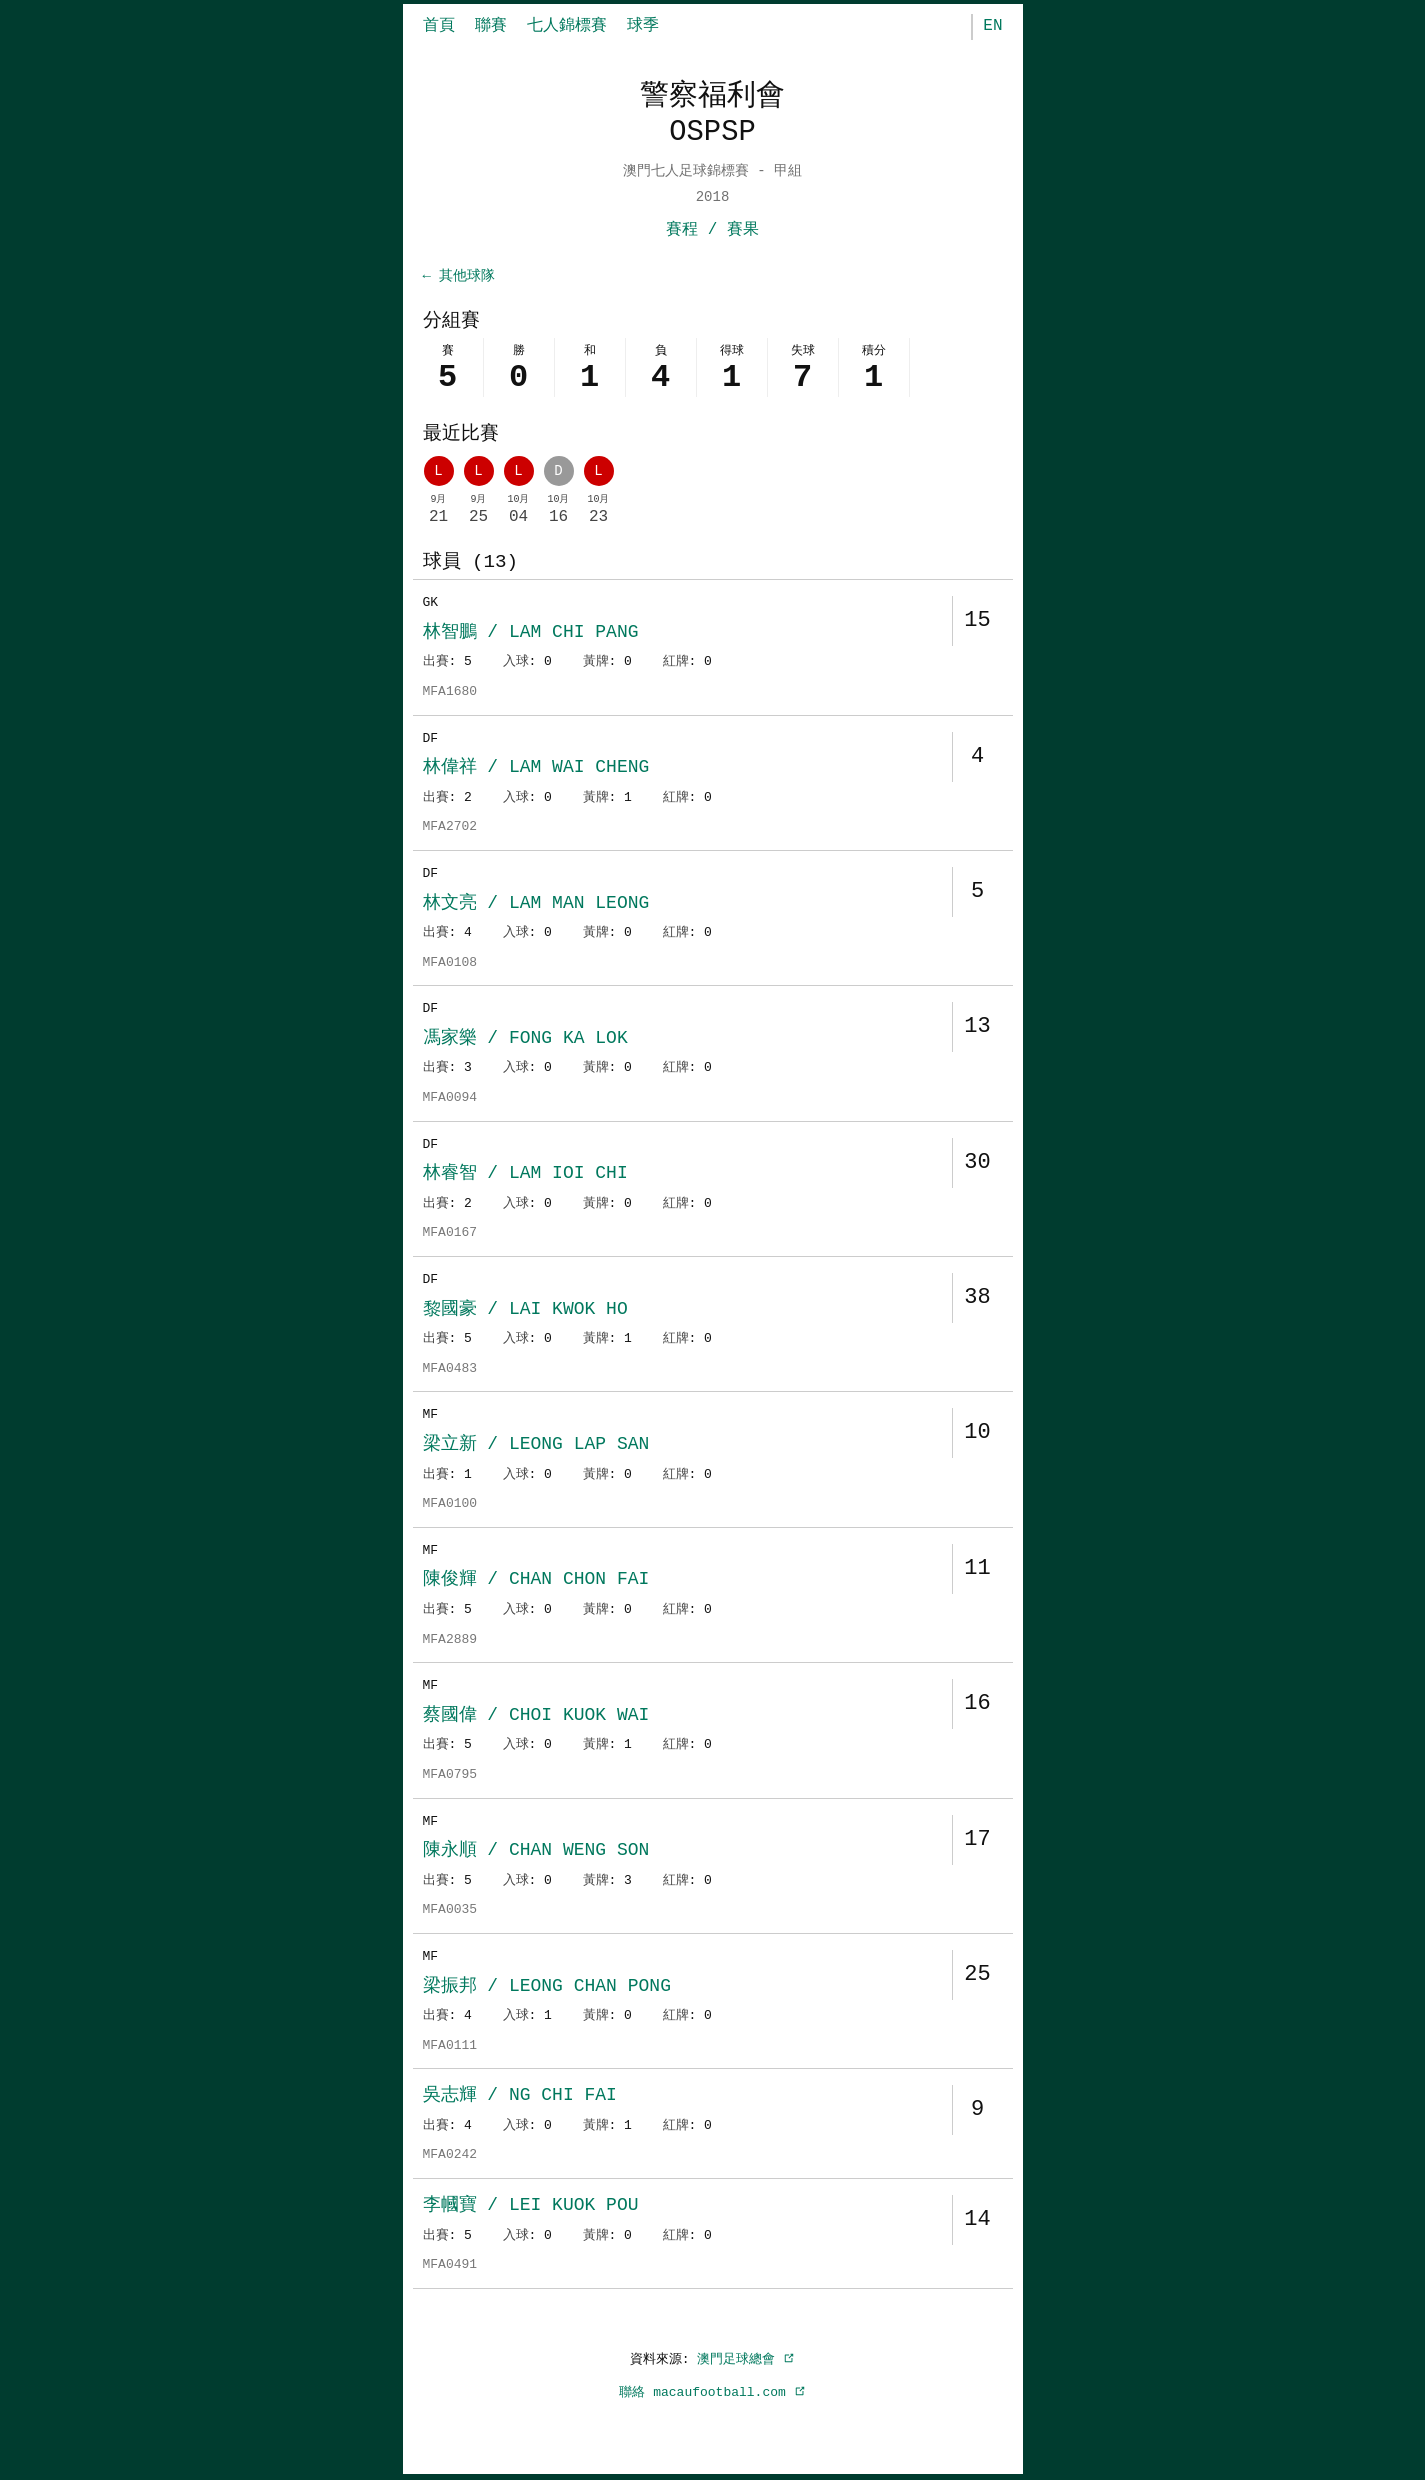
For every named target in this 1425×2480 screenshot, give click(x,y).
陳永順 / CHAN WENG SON (536, 1852)
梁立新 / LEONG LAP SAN (536, 1446)
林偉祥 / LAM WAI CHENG (536, 769)
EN (992, 26)
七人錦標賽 (567, 26)
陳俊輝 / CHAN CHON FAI (536, 1581)
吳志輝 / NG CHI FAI (520, 2097)
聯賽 (491, 26)
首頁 (439, 26)
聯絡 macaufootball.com (712, 2394)
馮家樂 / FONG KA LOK (525, 1040)
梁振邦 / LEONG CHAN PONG (547, 1988)
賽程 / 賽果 (712, 230)
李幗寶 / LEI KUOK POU (531, 2207)
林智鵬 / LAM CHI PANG (531, 634)
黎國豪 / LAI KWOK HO (525, 1311)
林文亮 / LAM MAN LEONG (536, 905)
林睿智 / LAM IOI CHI (525, 1175)
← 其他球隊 (459, 276)
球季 (643, 26)
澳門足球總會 (746, 2361)
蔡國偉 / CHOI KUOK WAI (536, 1717)
